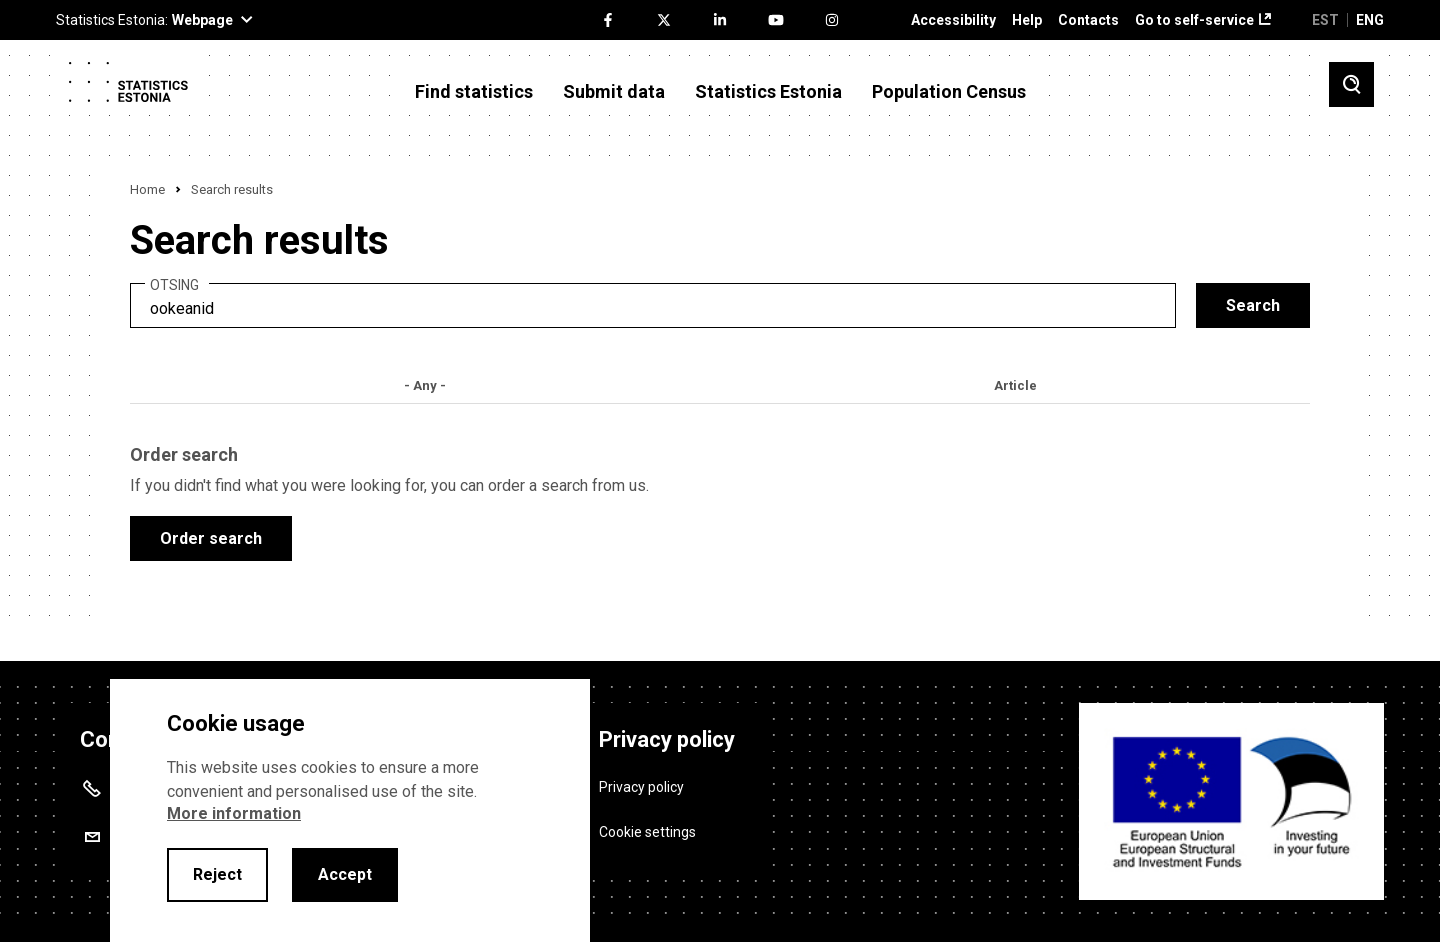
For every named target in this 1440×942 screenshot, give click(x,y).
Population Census (949, 92)
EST (1325, 20)
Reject (217, 874)
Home (147, 189)
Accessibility (953, 20)
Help (1027, 20)
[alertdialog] (350, 810)
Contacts (1088, 20)
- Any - (425, 385)
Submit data (614, 92)
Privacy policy (641, 787)
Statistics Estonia (768, 92)
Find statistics (474, 92)
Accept (345, 874)
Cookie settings (647, 832)
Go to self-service (1194, 20)
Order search (211, 538)
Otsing (174, 285)
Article (1015, 385)
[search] (653, 305)
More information (234, 813)
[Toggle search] (1351, 84)
